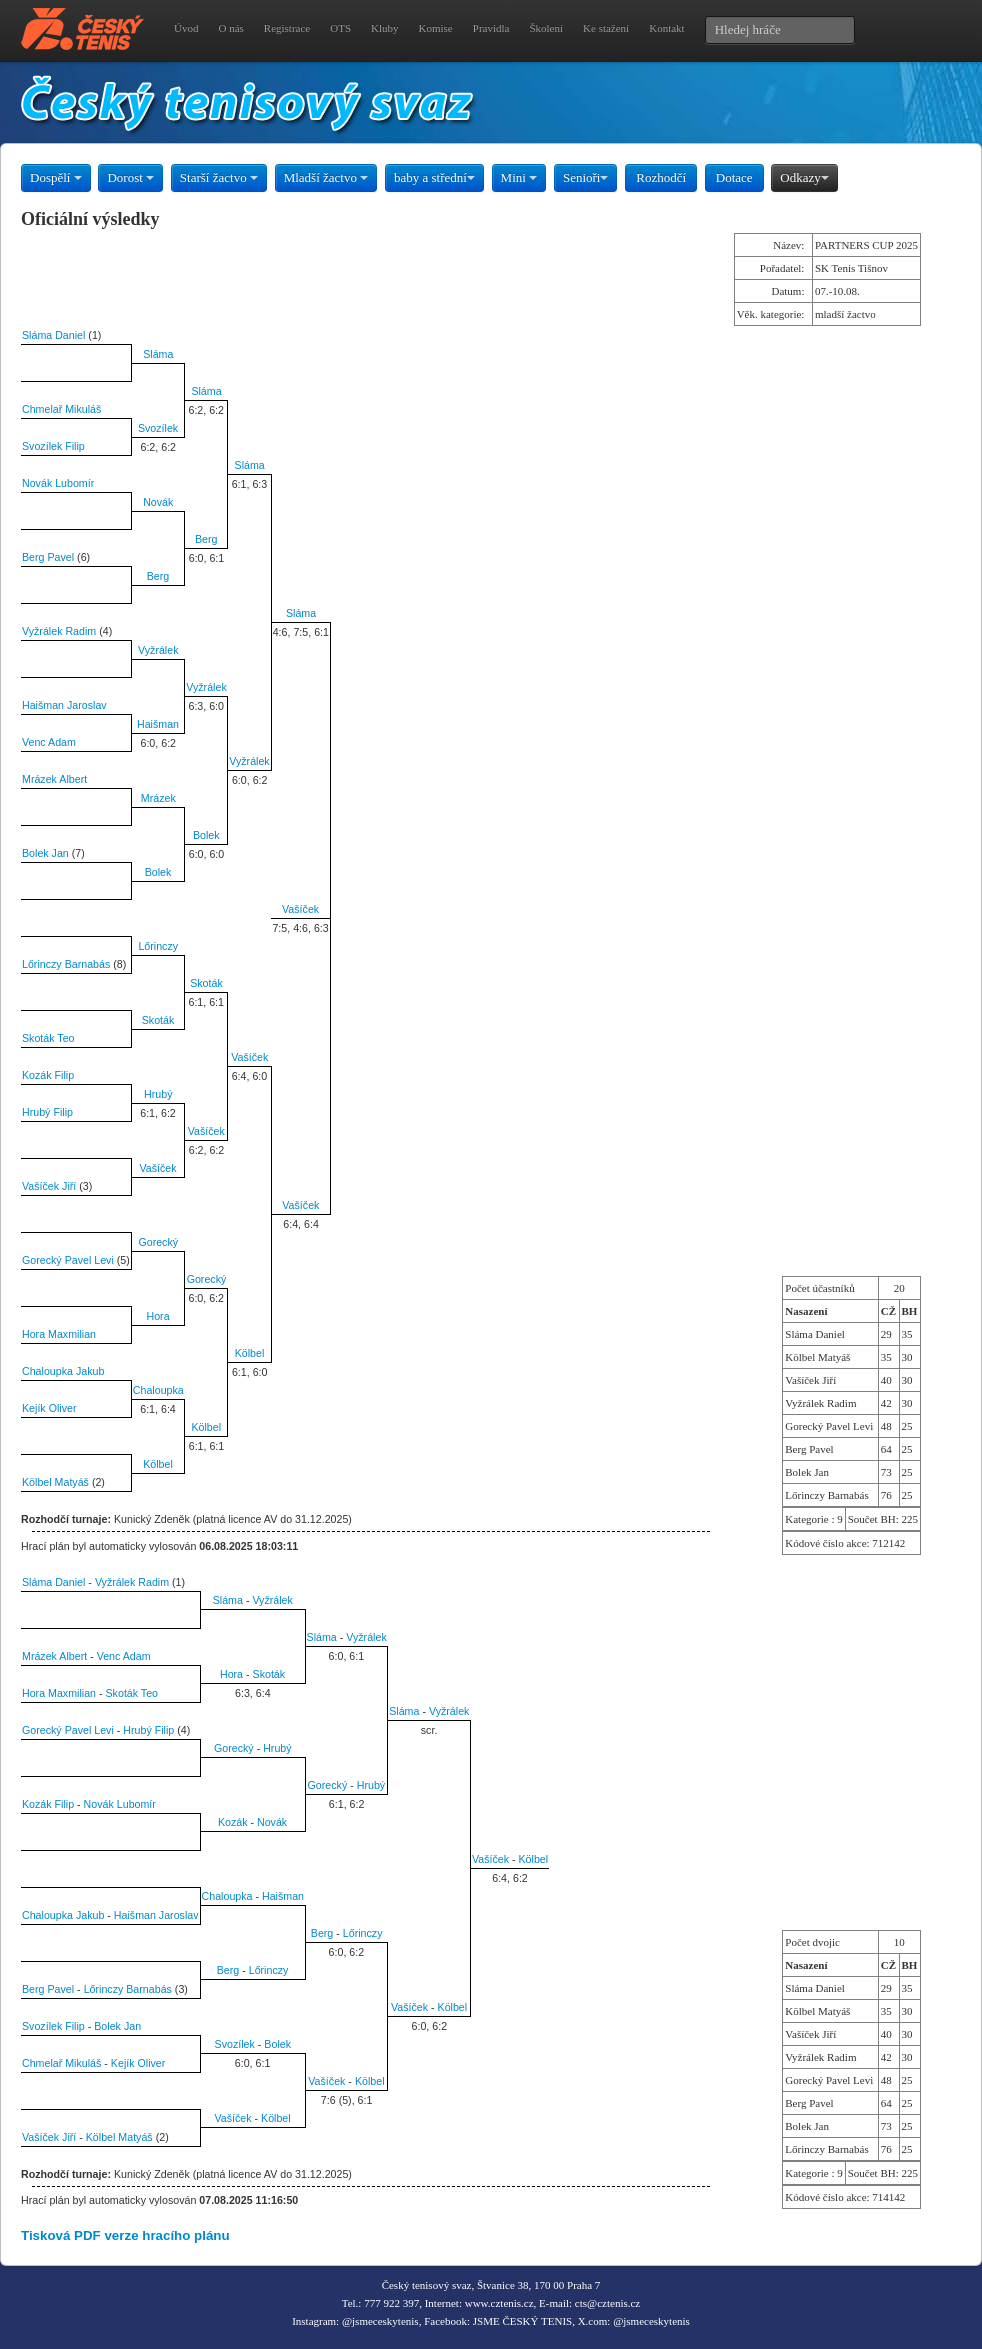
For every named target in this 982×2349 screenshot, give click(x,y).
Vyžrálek (158, 650)
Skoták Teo (48, 1038)
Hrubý (158, 1094)
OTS (340, 28)
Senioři (586, 177)
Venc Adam (49, 742)
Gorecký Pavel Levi (68, 1260)
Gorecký (158, 1242)
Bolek (206, 835)
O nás (230, 28)
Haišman (158, 724)
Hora (157, 1316)
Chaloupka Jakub (63, 1371)
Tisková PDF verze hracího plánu (125, 2235)
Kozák (233, 1822)
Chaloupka (158, 1390)
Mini (519, 177)
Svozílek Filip (53, 446)
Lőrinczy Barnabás (66, 964)
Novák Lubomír (58, 483)
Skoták (206, 983)
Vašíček (300, 909)
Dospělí (56, 177)
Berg (206, 539)
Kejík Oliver (49, 1408)
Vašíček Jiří (49, 1186)
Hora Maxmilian (59, 1334)
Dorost (130, 177)
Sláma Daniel (53, 335)
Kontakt (666, 28)
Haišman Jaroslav (64, 705)
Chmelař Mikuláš (61, 409)
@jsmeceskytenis (380, 2321)
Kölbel (250, 1353)
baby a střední (434, 177)
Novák (158, 502)
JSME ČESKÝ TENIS (522, 2321)
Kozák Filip (48, 1075)
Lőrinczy (158, 946)
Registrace (287, 28)
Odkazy (804, 177)
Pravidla (491, 28)
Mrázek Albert (54, 779)
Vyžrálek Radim (59, 631)
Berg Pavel (48, 557)
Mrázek (158, 798)
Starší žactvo (219, 177)
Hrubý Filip (47, 1112)
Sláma (158, 354)
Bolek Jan (45, 853)
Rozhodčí (661, 177)
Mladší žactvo (326, 177)
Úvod (186, 28)
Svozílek (158, 428)
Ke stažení (606, 28)
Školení (546, 28)
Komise (436, 28)
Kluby (385, 28)
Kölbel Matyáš (55, 1482)
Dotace (734, 177)
